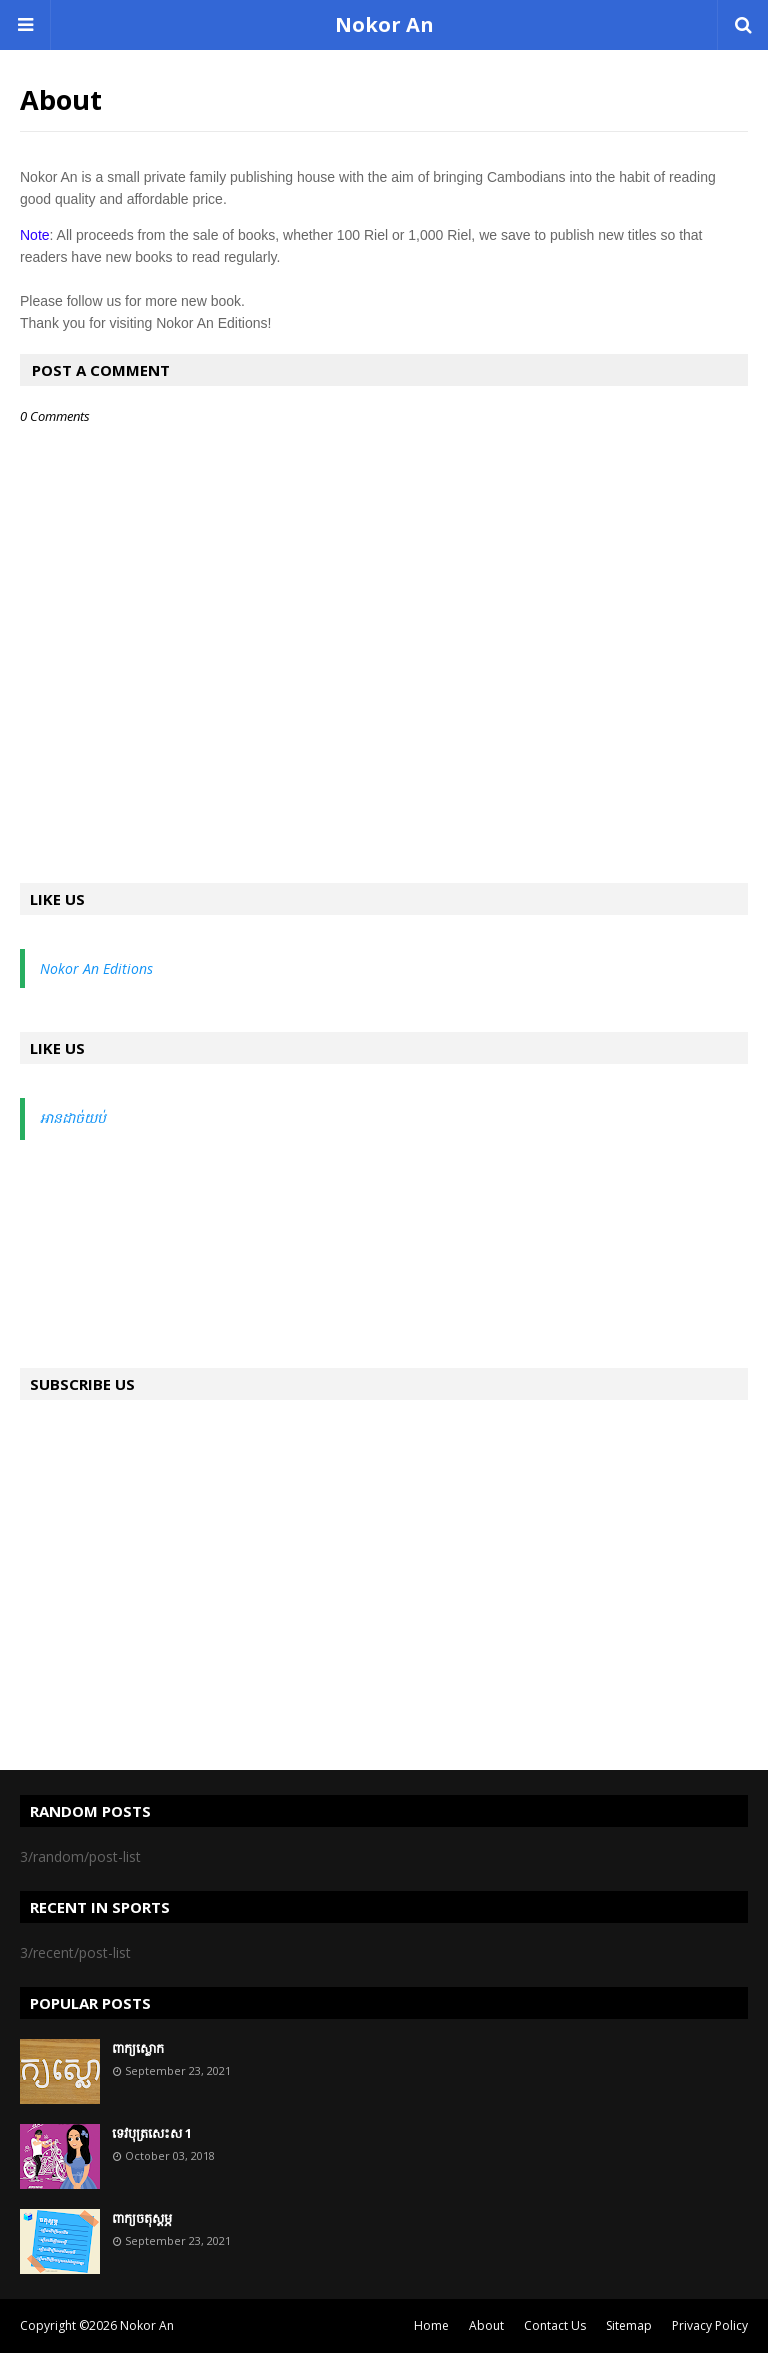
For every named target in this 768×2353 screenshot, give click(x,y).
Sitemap (629, 2325)
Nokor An (384, 24)
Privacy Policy (710, 2325)
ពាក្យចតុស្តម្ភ (142, 2218)
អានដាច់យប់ (73, 1117)
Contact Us (555, 2325)
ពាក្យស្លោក (138, 2048)
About (486, 2325)
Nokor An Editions (96, 968)
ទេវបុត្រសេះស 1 (152, 2133)
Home (431, 2325)
